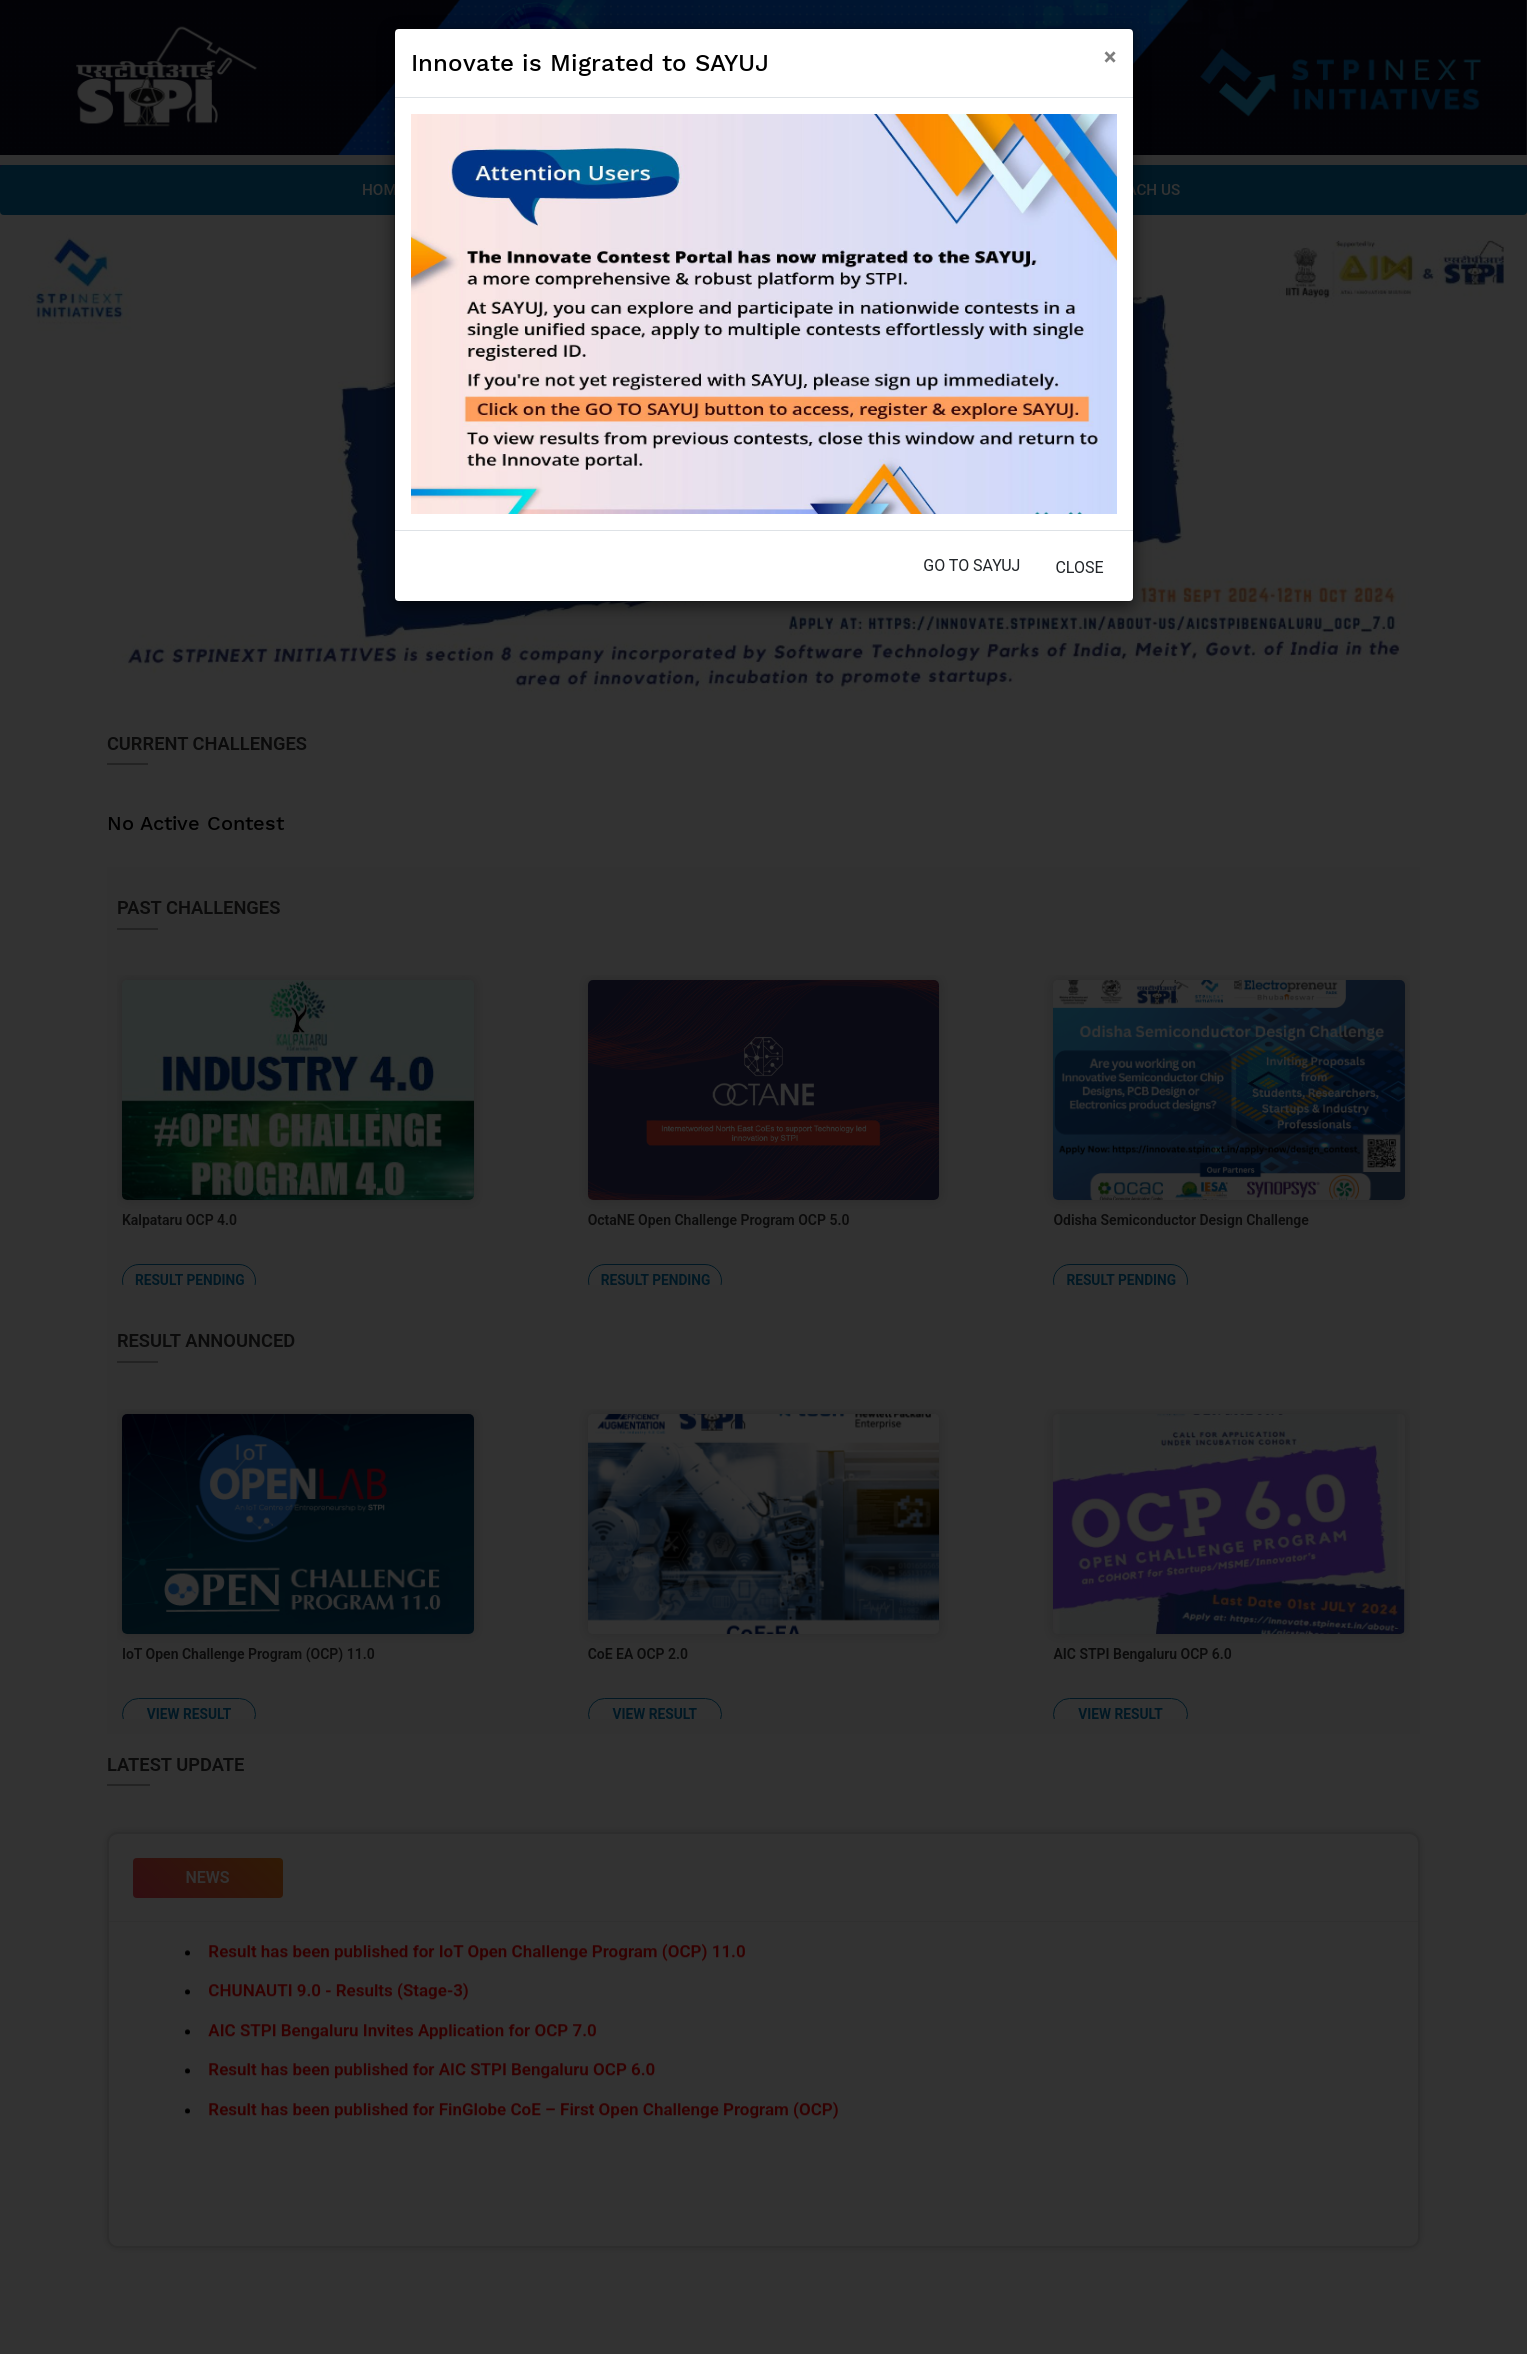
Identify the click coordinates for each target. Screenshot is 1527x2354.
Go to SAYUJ (971, 565)
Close (1079, 567)
